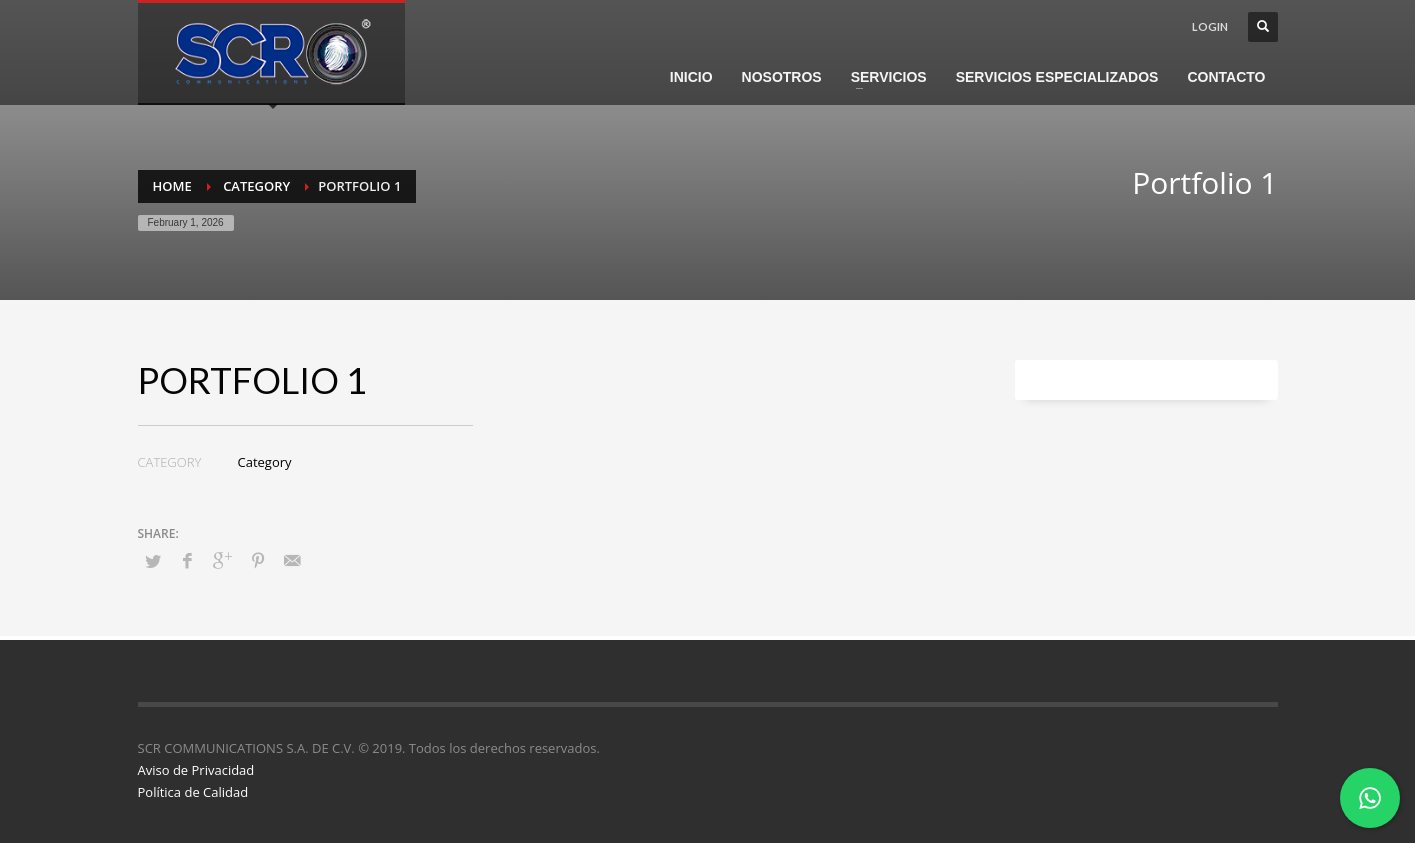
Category (265, 462)
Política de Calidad (193, 792)
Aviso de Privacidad (196, 770)
